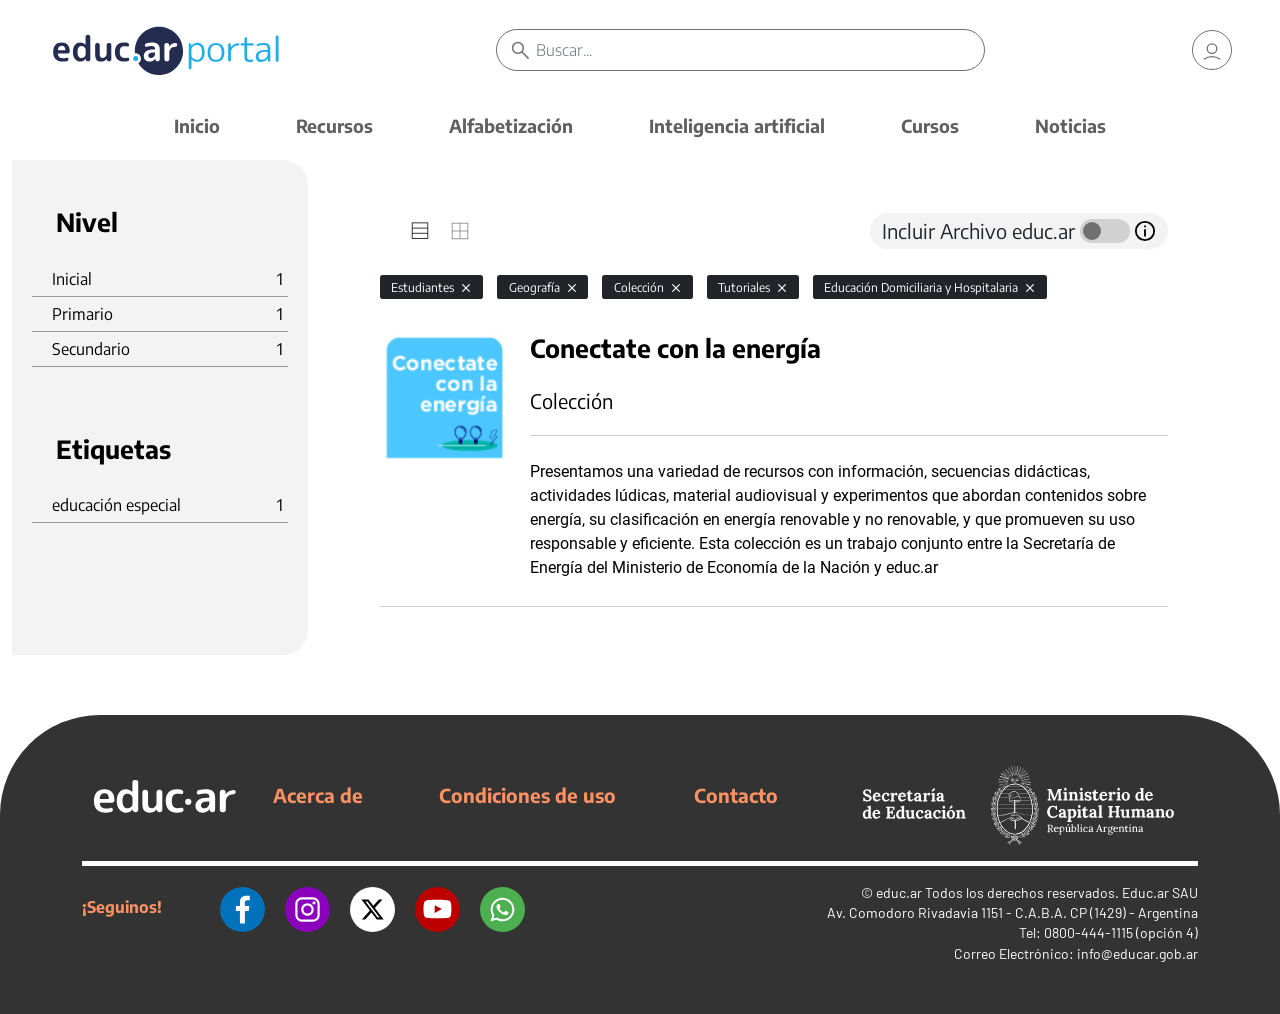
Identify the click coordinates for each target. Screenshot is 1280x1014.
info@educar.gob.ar (1137, 953)
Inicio (197, 125)
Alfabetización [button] (511, 125)
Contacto (736, 795)
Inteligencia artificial (737, 125)
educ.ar (899, 892)
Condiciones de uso (527, 795)
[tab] (420, 231)
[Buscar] (760, 50)
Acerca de (318, 795)
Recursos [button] (334, 125)
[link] (1212, 50)
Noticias (1070, 125)
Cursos (930, 125)
